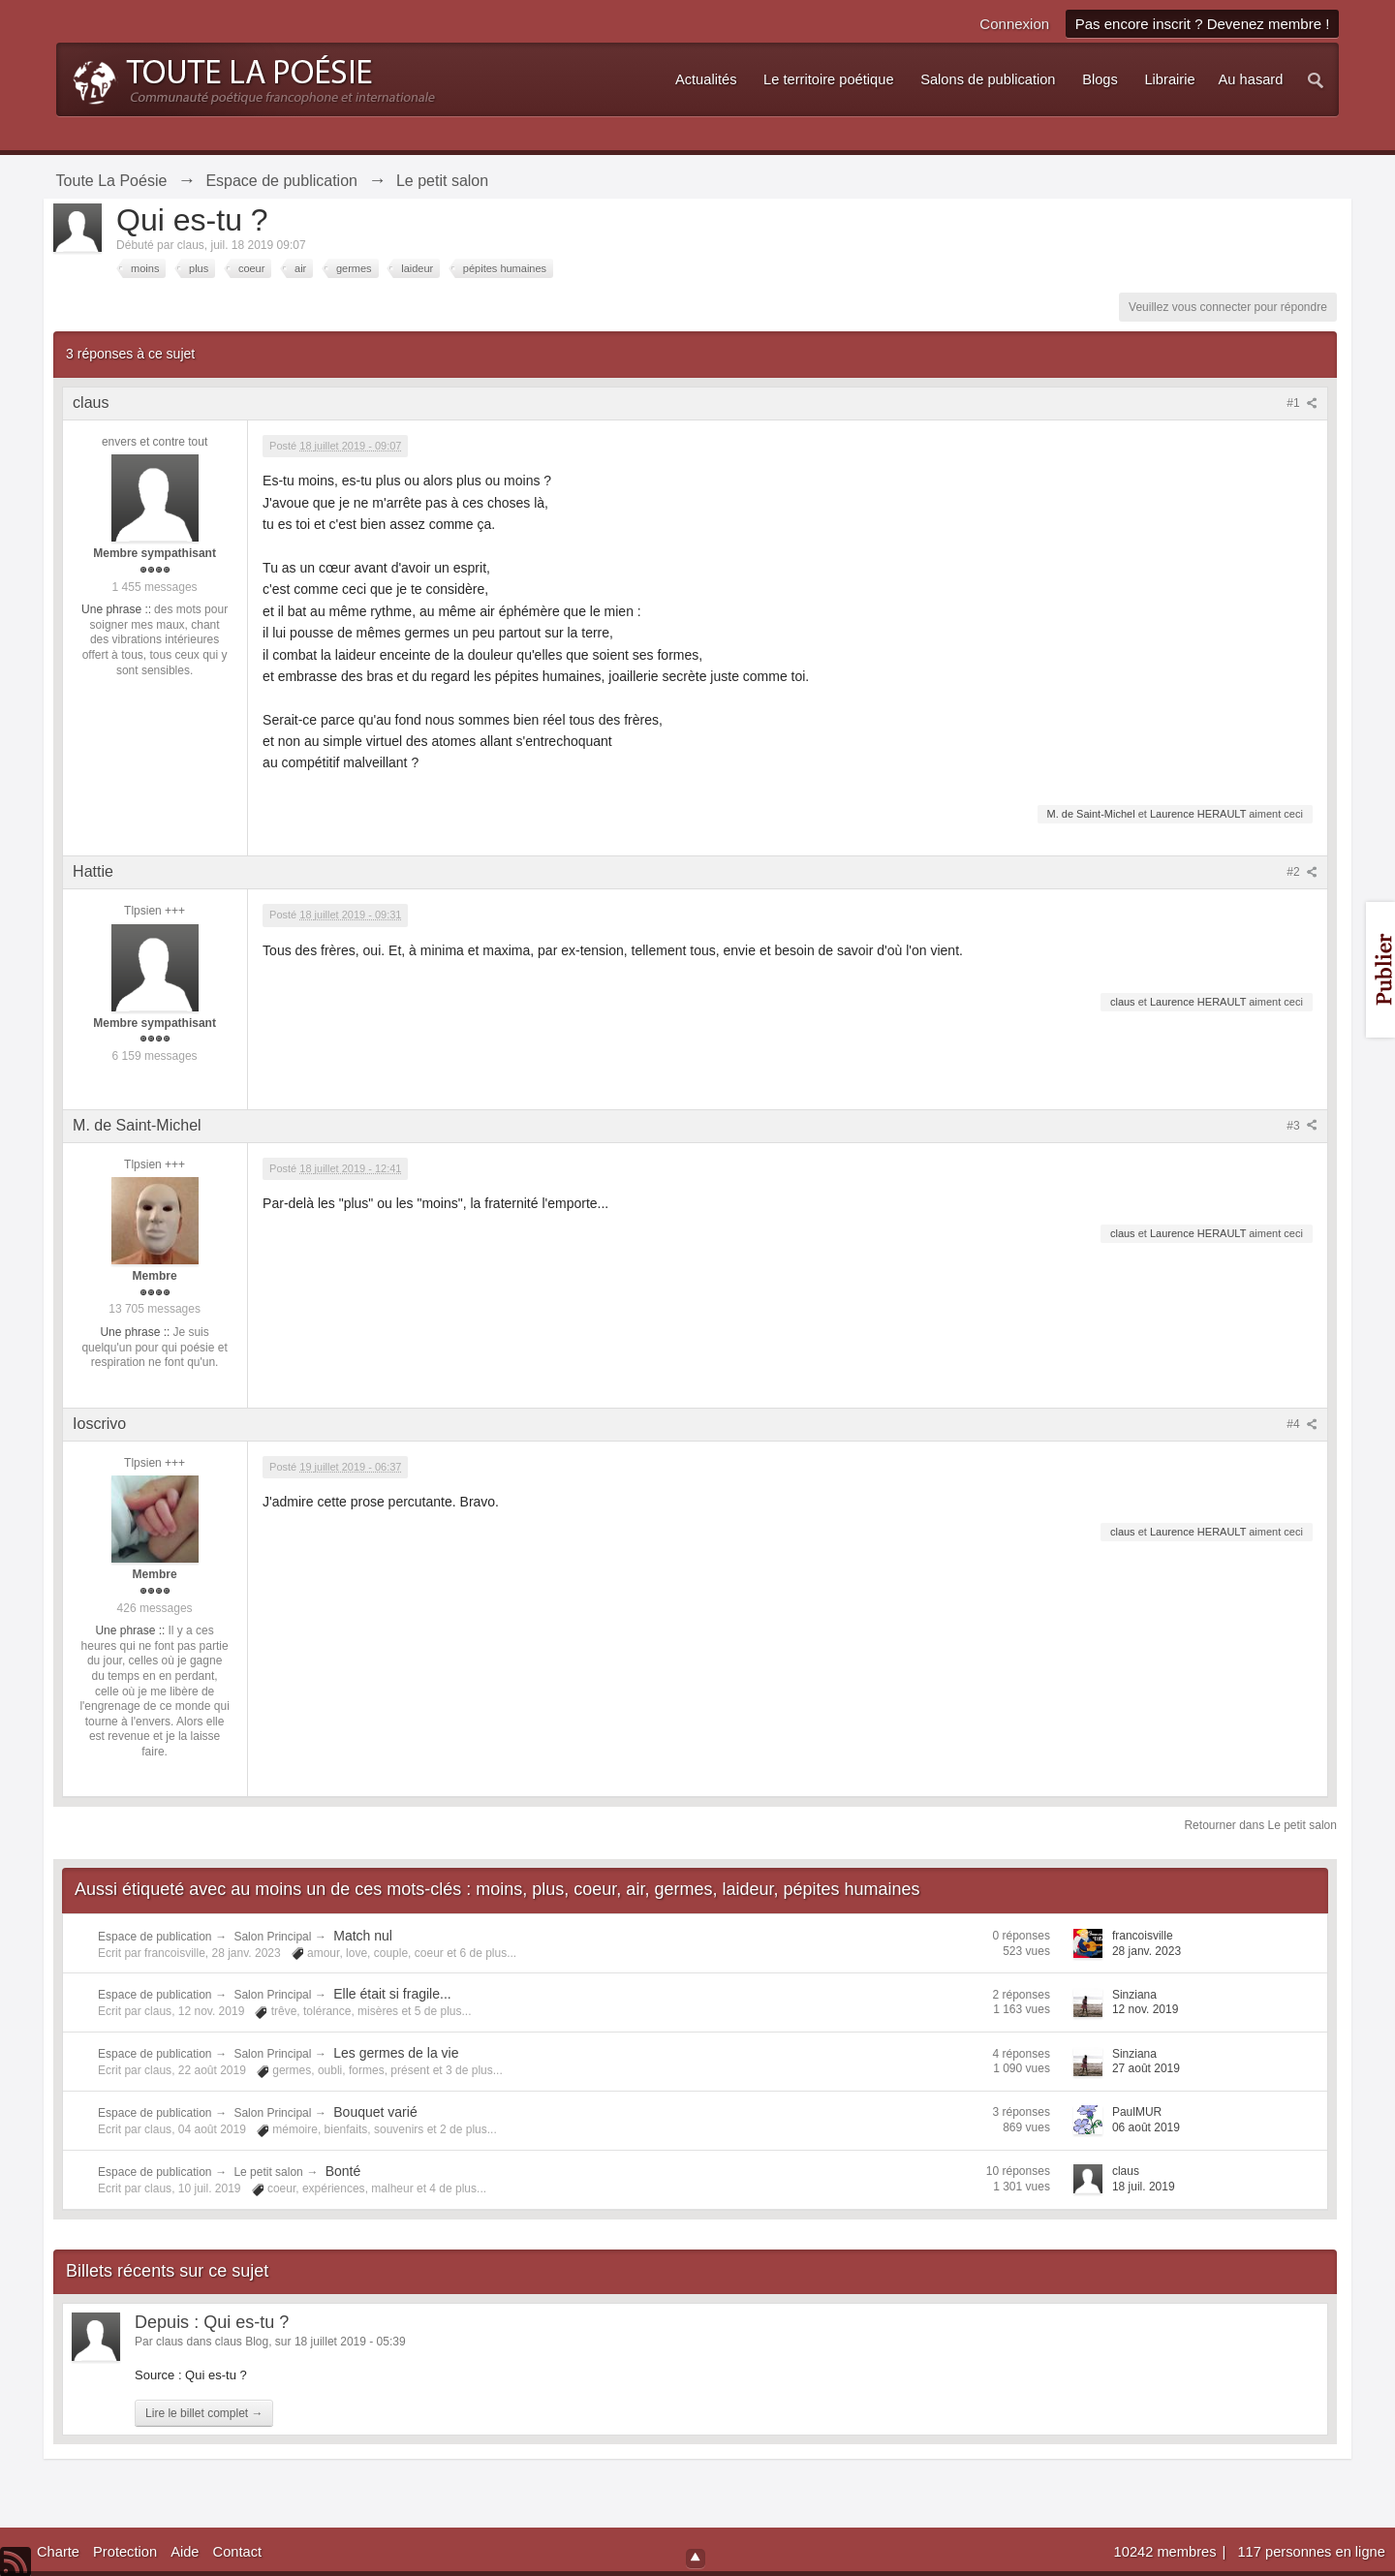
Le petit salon (267, 2172)
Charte (58, 2552)
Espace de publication (154, 1936)
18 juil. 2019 (1143, 2186)
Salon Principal (272, 1936)
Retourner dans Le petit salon (1260, 1825)
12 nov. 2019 (1145, 2009)
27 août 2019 (1146, 2068)
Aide (184, 2552)
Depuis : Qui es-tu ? (212, 2322)
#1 (1302, 403)
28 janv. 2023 (1146, 1951)
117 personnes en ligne (1310, 2552)
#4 (1302, 1424)
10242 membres (1167, 2552)
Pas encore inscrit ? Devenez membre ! (1202, 24)
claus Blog (241, 2341)
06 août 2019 (1146, 2127)
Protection (125, 2552)
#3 (1302, 1126)
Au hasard (1251, 79)
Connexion (1014, 24)
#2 (1302, 872)
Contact (238, 2552)
